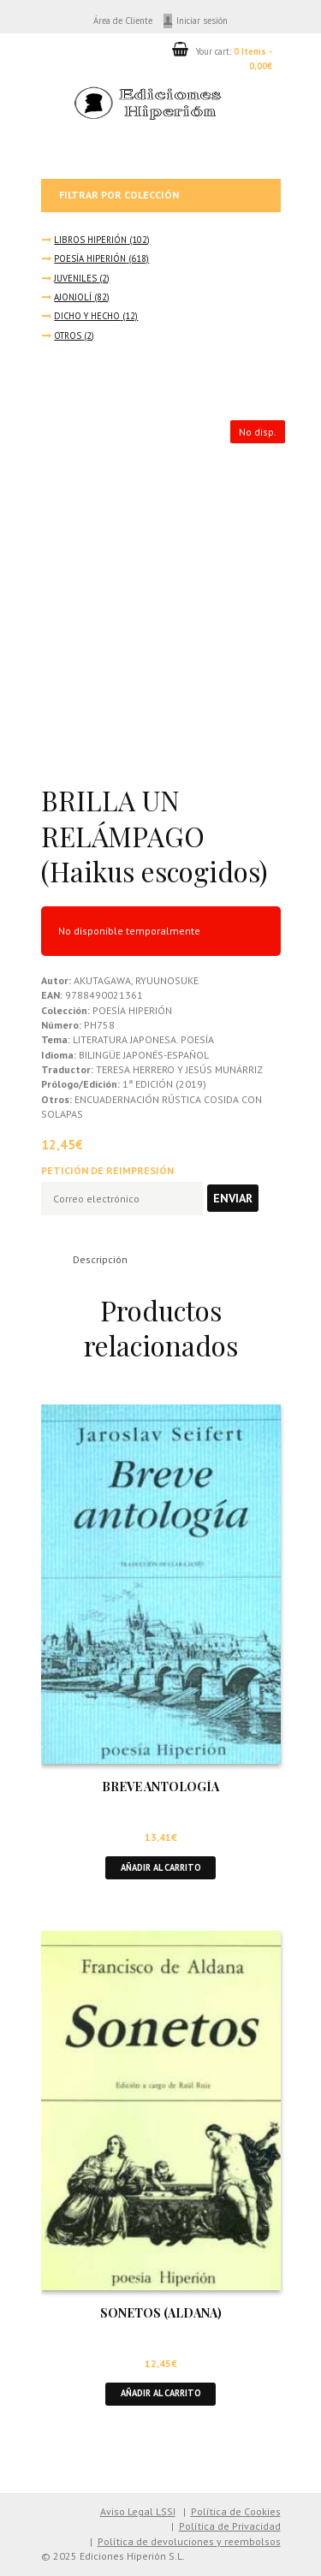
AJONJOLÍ (73, 297)
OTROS (67, 335)
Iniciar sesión (202, 21)
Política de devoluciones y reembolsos (189, 2541)
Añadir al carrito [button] (161, 1867)
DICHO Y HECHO (87, 316)
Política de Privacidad (230, 2526)
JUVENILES (75, 278)
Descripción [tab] (100, 1259)
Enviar (233, 1198)
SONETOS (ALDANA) (161, 2313)
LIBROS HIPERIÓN (90, 240)
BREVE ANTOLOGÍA (160, 1786)
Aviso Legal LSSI (137, 2511)
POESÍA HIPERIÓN (90, 258)
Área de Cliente (122, 21)
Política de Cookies (236, 2511)
